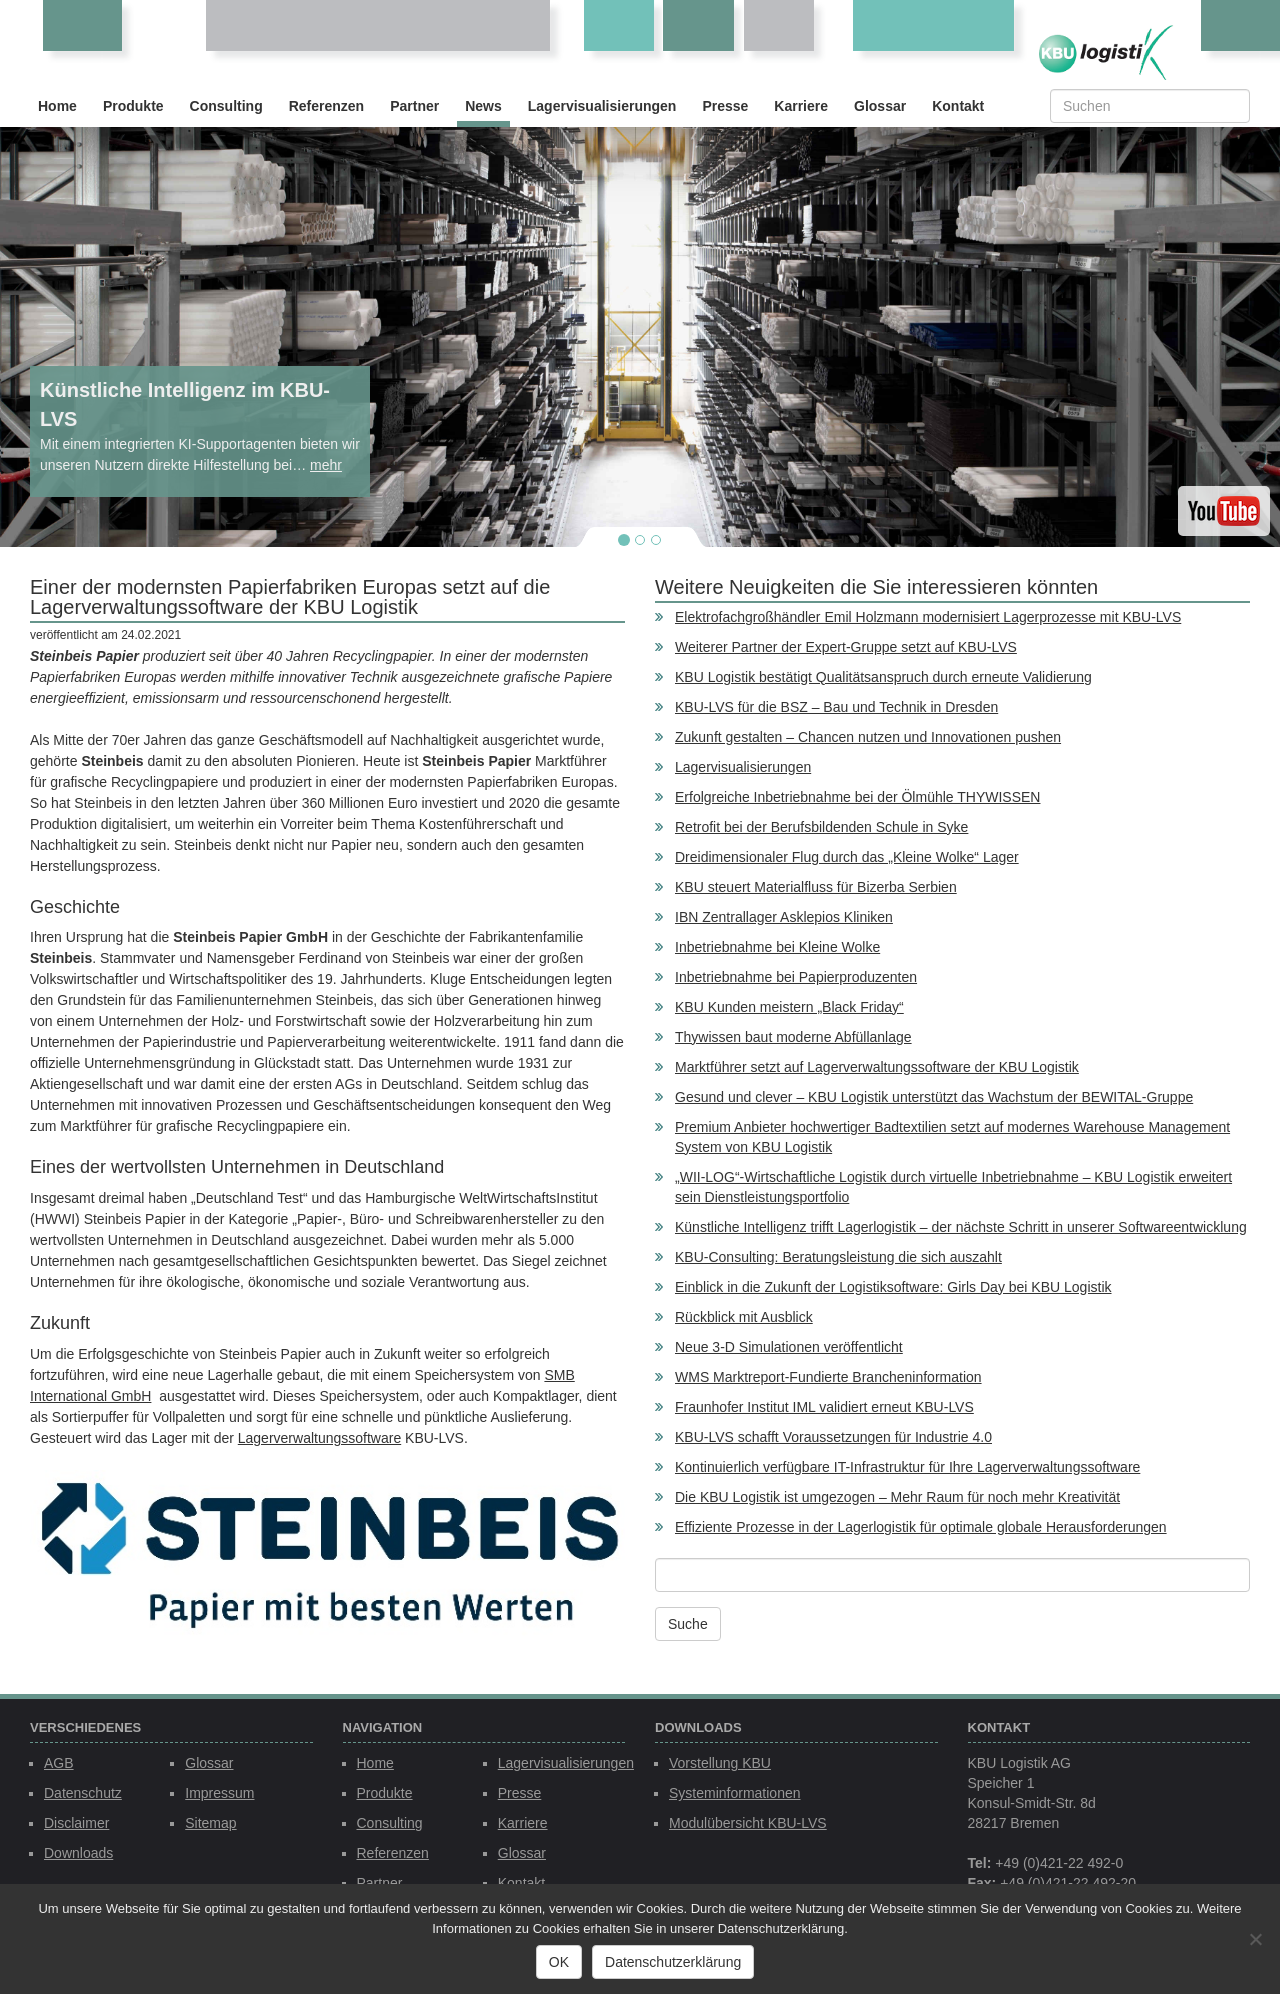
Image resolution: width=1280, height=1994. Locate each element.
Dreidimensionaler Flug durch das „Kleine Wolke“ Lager (847, 857)
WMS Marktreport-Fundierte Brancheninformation (828, 1377)
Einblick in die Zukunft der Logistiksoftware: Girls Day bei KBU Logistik (893, 1287)
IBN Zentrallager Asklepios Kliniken (784, 917)
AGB (59, 1763)
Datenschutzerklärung (673, 1962)
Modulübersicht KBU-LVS (748, 1823)
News (483, 106)
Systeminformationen (735, 1793)
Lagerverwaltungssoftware (319, 1438)
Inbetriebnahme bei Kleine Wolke (777, 947)
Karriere (801, 106)
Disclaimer (76, 1823)
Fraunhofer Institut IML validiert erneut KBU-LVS (824, 1407)
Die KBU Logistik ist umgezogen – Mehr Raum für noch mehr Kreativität (897, 1497)
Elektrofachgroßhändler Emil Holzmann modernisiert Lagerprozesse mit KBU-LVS (928, 617)
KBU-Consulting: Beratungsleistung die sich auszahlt (838, 1257)
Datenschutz (83, 1793)
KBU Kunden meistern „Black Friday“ (789, 1007)
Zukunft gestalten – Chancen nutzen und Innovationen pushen (868, 737)
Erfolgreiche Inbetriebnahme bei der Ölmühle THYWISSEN (857, 797)
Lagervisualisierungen (602, 106)
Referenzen (326, 106)
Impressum (219, 1793)
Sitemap (210, 1823)
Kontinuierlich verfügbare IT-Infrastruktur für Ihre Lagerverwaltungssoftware (907, 1467)
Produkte (133, 106)
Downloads (78, 1853)
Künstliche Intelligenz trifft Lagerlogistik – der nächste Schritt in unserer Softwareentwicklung (961, 1227)
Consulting (226, 106)
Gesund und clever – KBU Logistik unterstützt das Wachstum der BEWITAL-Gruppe (934, 1097)
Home (57, 106)
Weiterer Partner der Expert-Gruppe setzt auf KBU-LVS (846, 647)
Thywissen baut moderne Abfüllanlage (793, 1037)
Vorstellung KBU (720, 1763)
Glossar (880, 106)
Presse (725, 106)
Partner (414, 106)
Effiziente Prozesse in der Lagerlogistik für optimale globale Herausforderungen (921, 1527)
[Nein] (1255, 1939)
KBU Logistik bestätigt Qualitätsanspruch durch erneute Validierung (883, 677)
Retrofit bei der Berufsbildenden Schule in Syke (821, 827)
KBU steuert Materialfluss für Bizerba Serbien (816, 887)
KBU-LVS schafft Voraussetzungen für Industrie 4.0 (833, 1437)
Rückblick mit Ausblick (744, 1317)
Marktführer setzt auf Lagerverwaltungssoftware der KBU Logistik (877, 1067)
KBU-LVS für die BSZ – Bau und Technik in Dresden (836, 707)
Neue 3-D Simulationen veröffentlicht (789, 1347)
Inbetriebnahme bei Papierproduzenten (796, 977)
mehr (326, 465)
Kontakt (958, 106)
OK (559, 1962)
